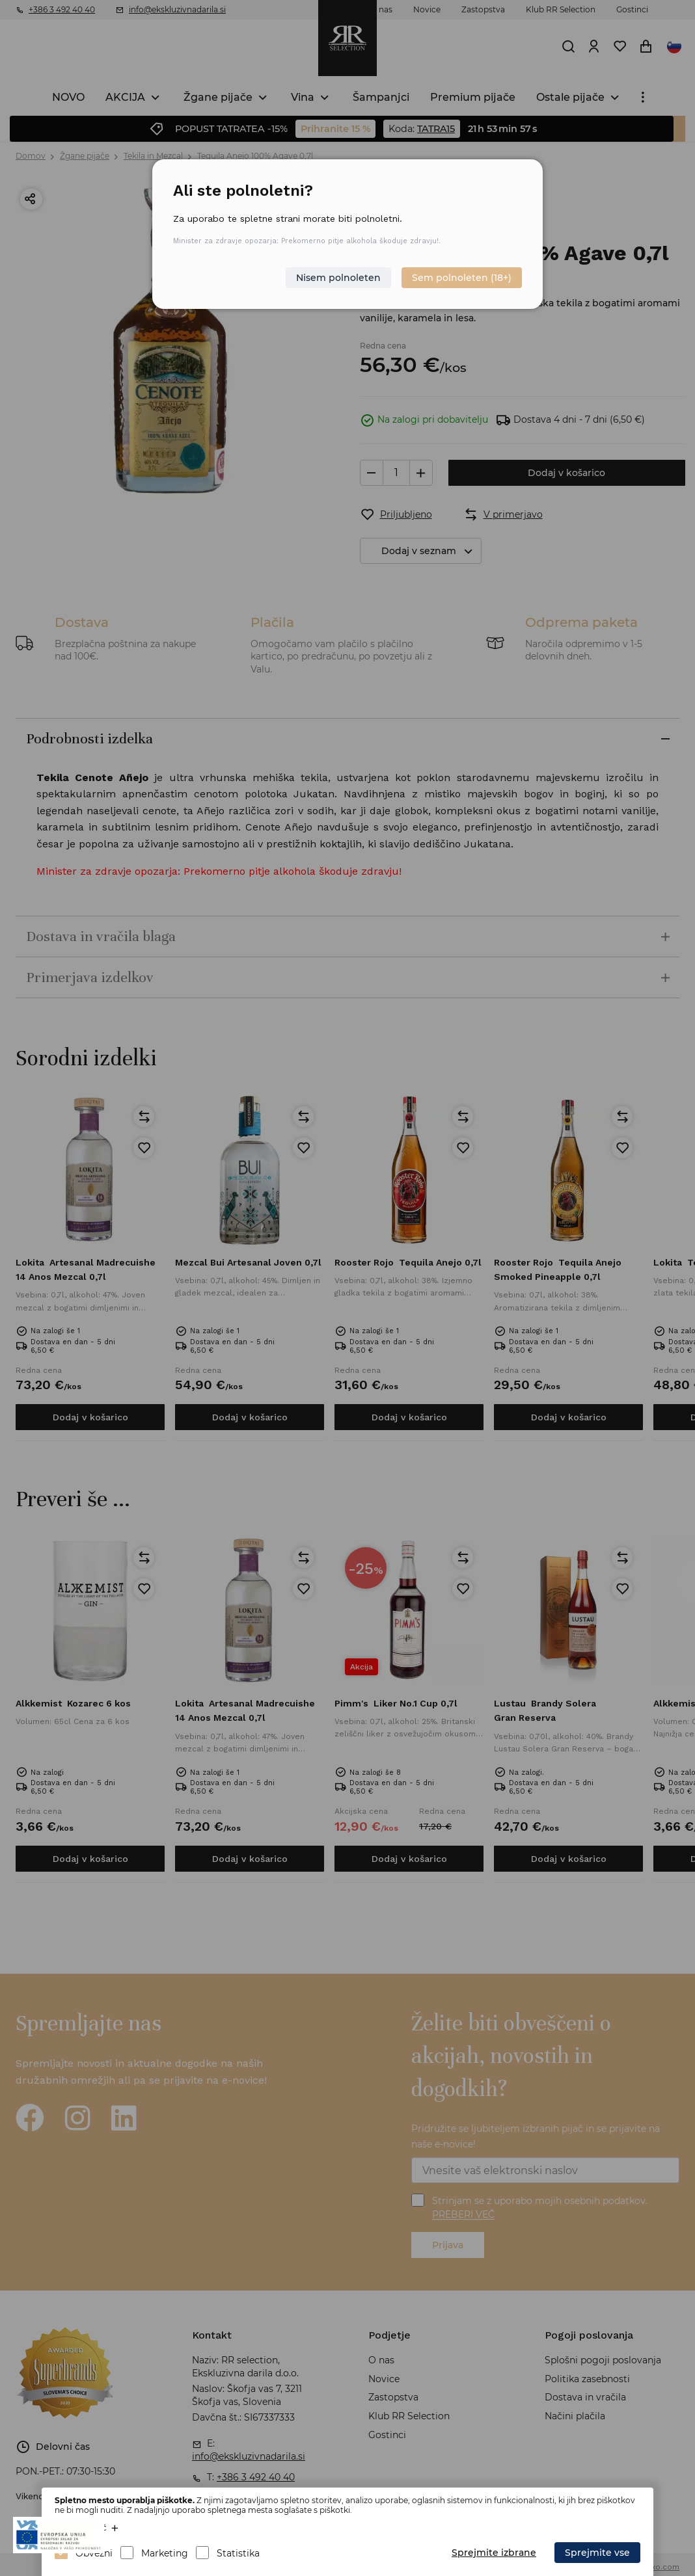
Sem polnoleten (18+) (461, 278)
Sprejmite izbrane (494, 2552)
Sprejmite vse (597, 2552)
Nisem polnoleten (338, 278)
